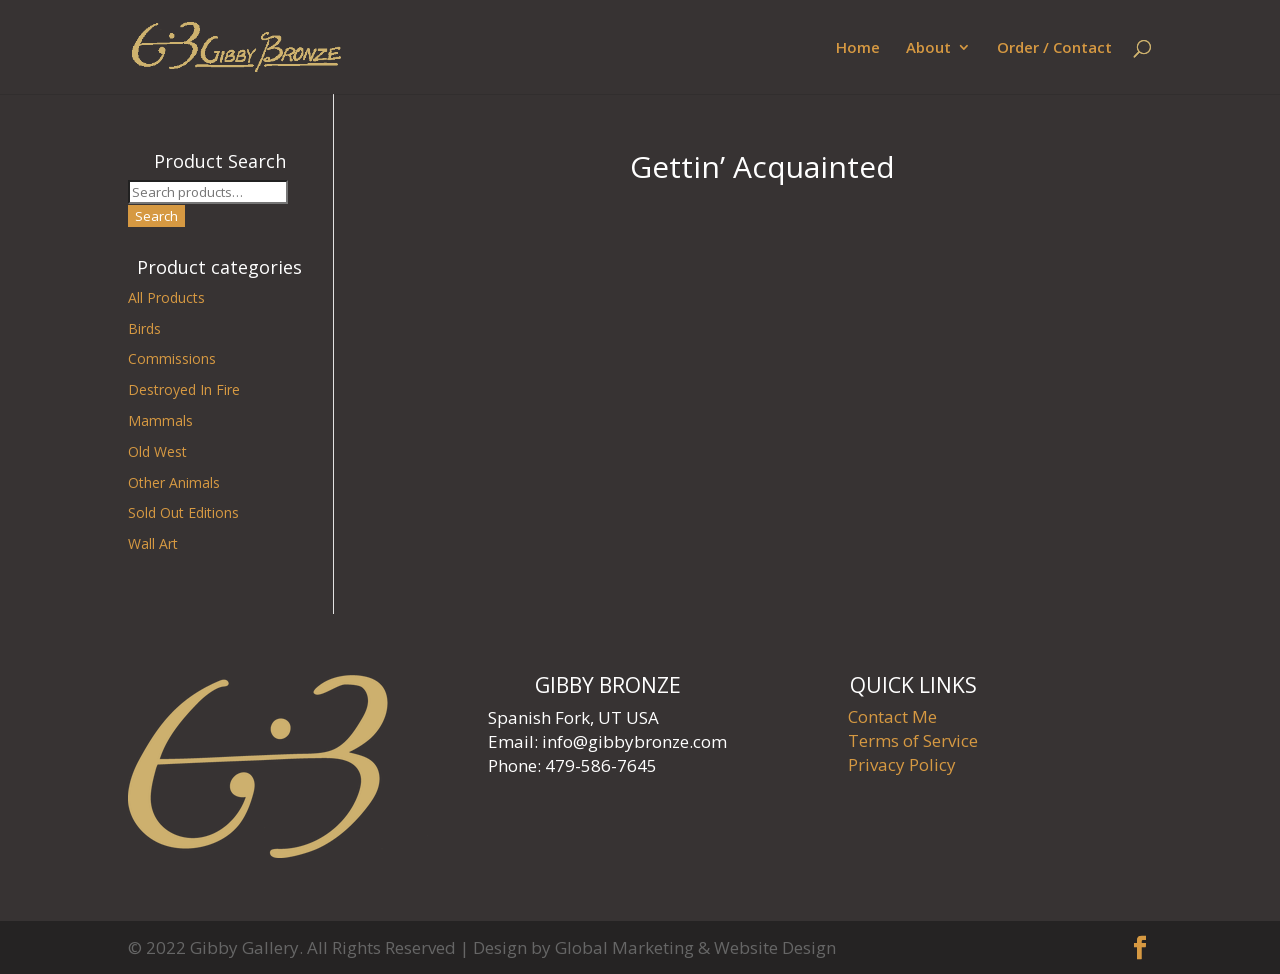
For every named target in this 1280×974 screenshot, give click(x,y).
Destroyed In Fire (184, 389)
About (928, 48)
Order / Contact (1054, 48)
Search (156, 216)
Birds (144, 328)
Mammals (160, 420)
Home (858, 48)
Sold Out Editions (183, 512)
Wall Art (153, 543)
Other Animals (174, 482)
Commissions (172, 358)
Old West (157, 451)
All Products (166, 297)
